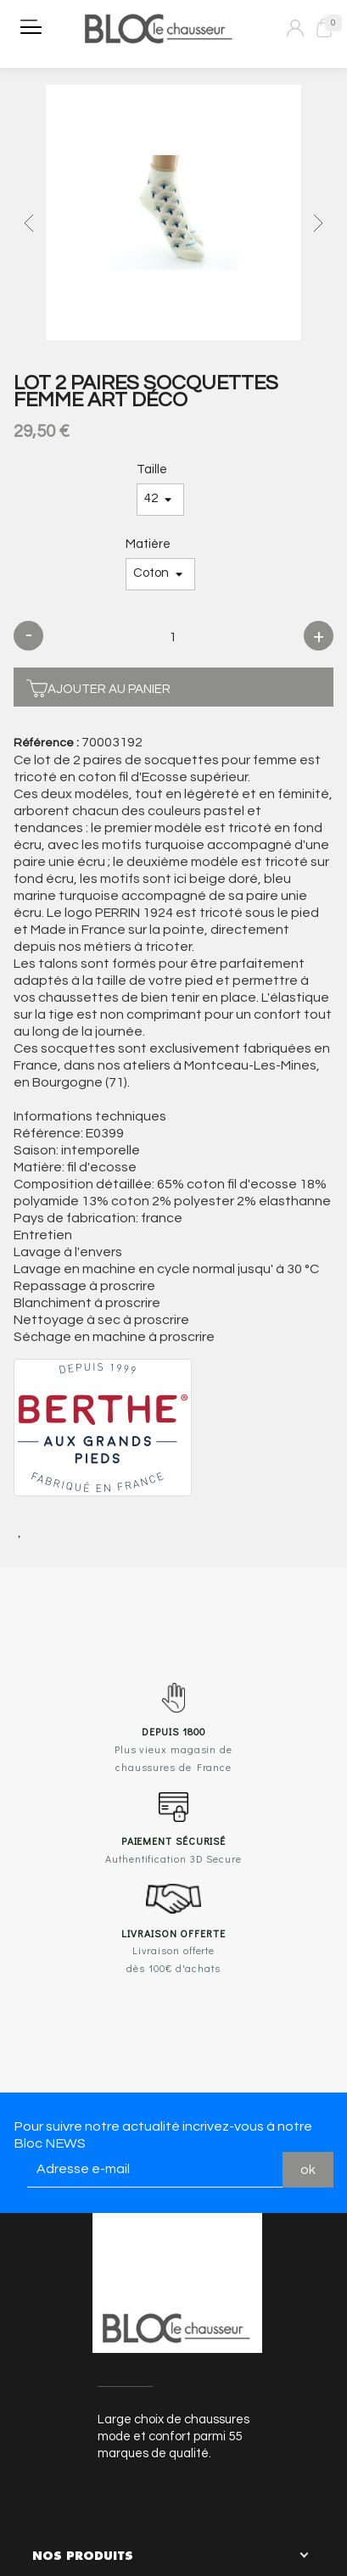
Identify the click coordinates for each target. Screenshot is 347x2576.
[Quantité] (173, 638)
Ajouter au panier (98, 686)
